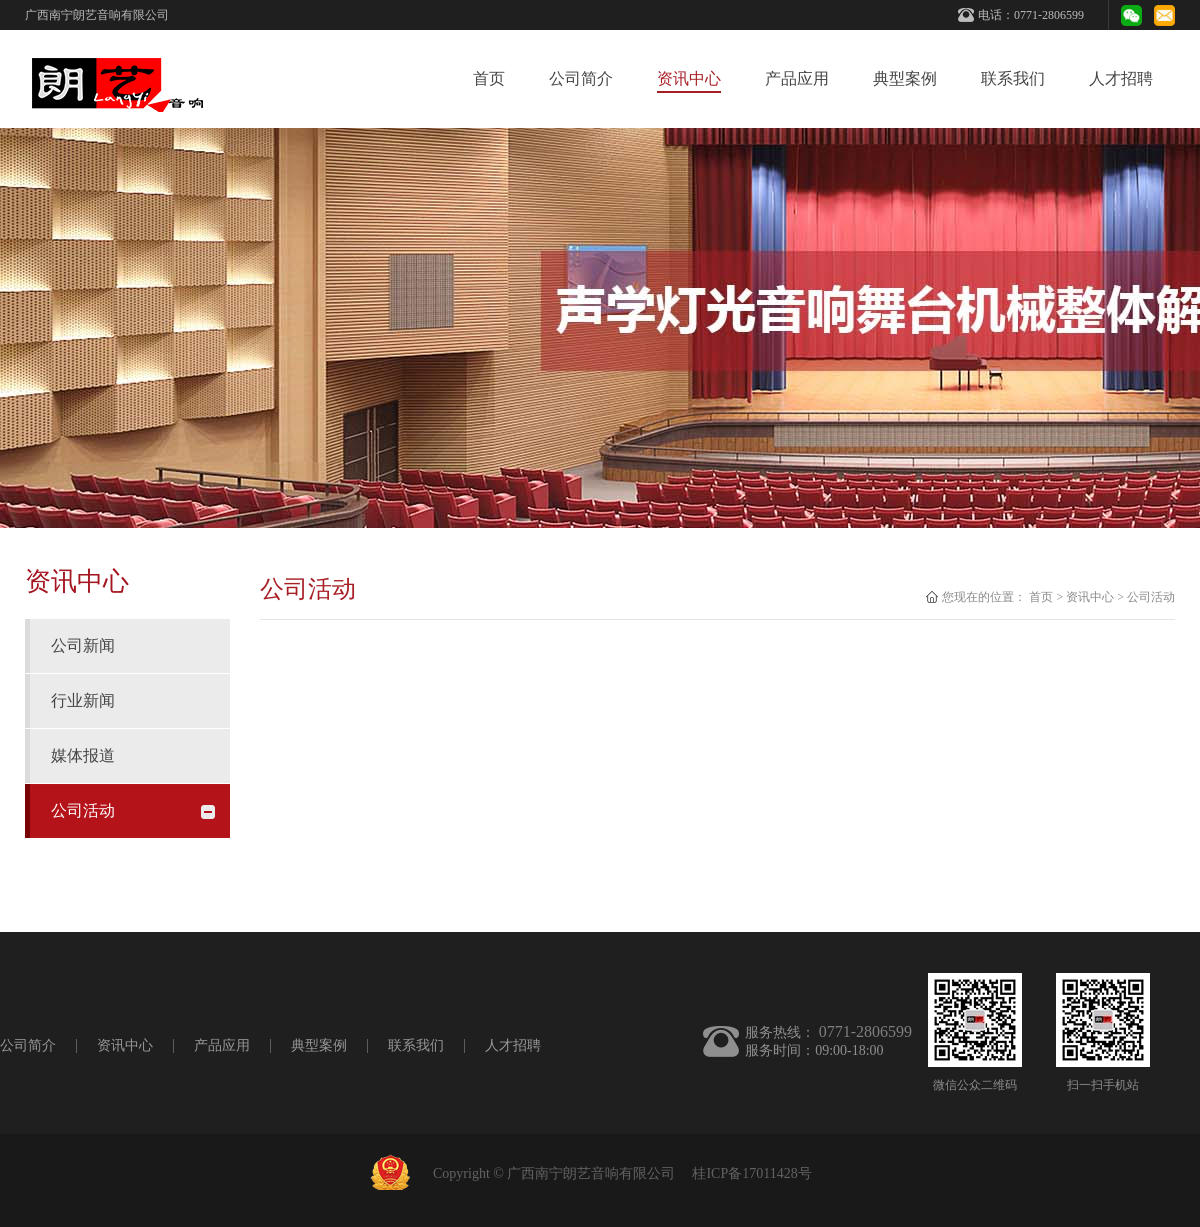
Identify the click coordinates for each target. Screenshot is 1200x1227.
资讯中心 (1090, 597)
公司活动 (1151, 597)
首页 (489, 78)
